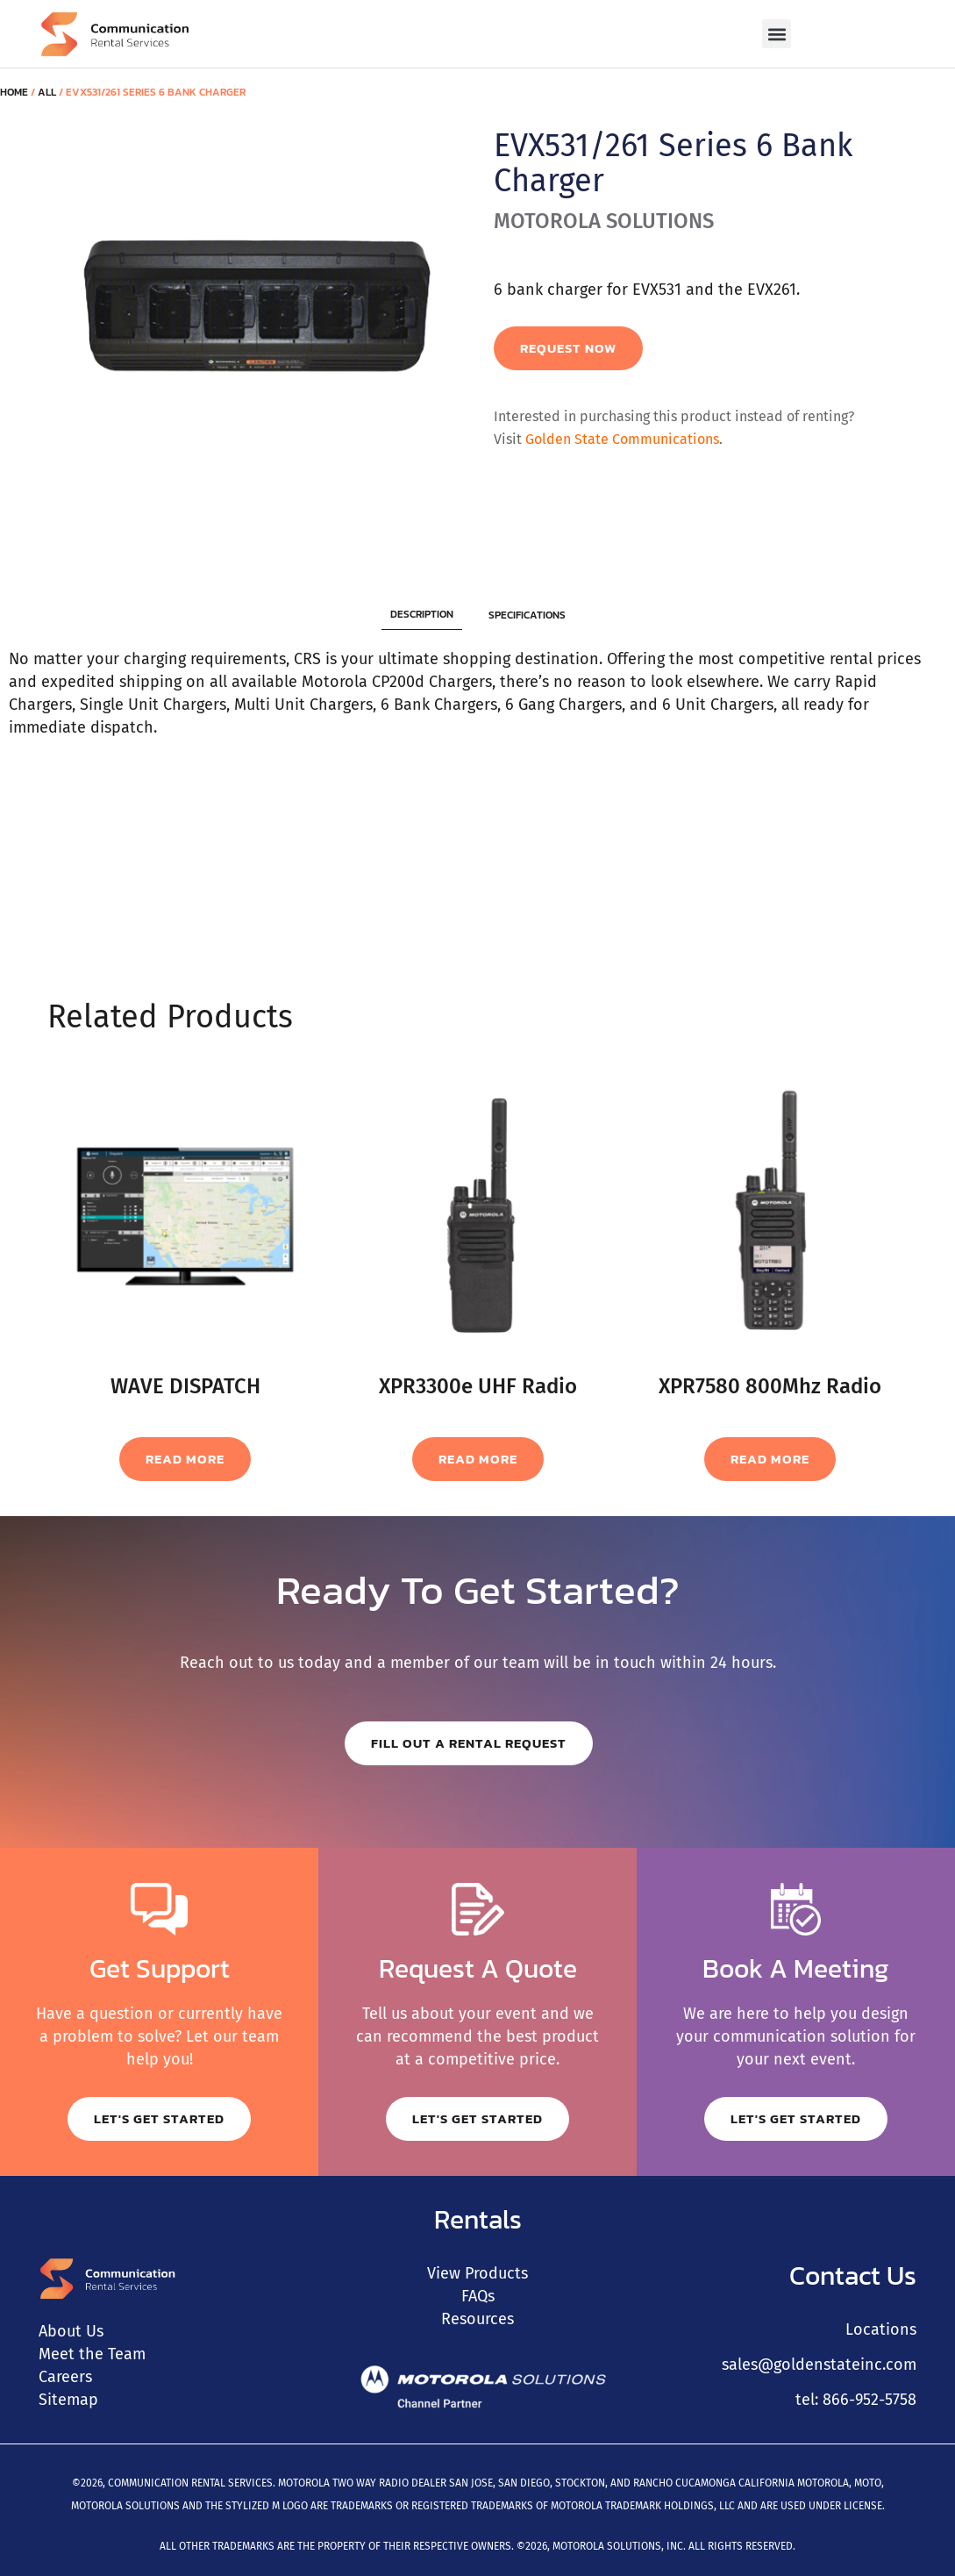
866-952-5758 (869, 2399)
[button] (776, 33)
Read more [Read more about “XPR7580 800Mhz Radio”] (770, 1459)
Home (14, 92)
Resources (477, 2319)
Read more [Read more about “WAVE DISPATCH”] (185, 1459)
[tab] (421, 614)
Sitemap (68, 2399)
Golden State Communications (622, 439)
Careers (65, 2376)
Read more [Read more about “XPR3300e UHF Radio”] (477, 1459)
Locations (880, 2329)
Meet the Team (92, 2354)
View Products (477, 2273)
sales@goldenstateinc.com (819, 2364)
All (47, 92)
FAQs (478, 2296)
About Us (71, 2331)
